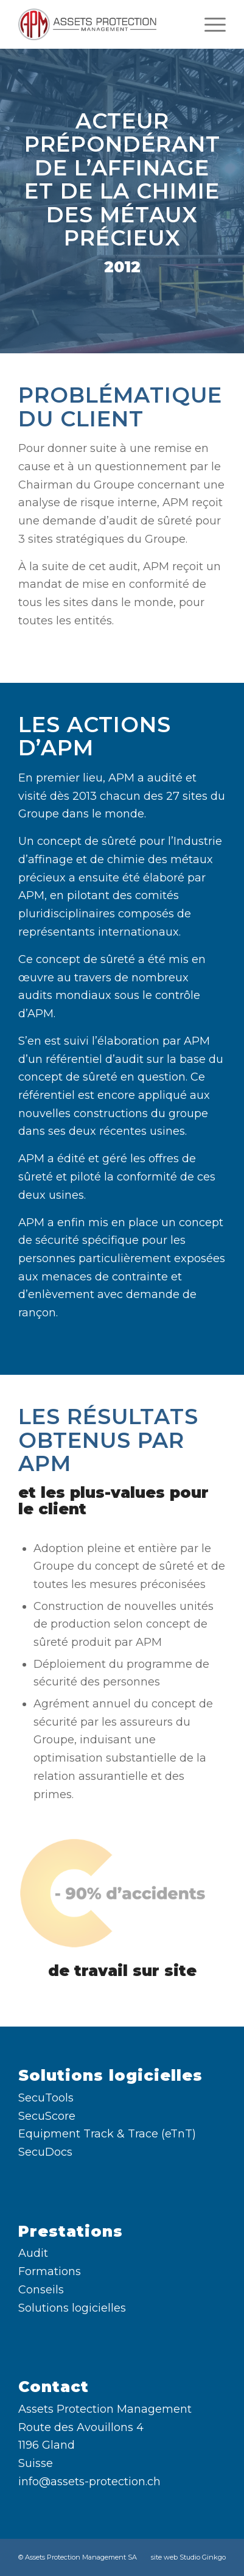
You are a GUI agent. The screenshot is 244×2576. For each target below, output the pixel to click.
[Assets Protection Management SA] (101, 24)
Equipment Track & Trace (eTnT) (107, 2133)
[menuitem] (209, 24)
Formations (49, 2271)
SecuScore (46, 2116)
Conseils (41, 2289)
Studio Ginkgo (203, 2557)
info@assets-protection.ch (89, 2481)
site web (164, 2557)
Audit (33, 2253)
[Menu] (209, 24)
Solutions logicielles (72, 2308)
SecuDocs (45, 2152)
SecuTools (46, 2098)
